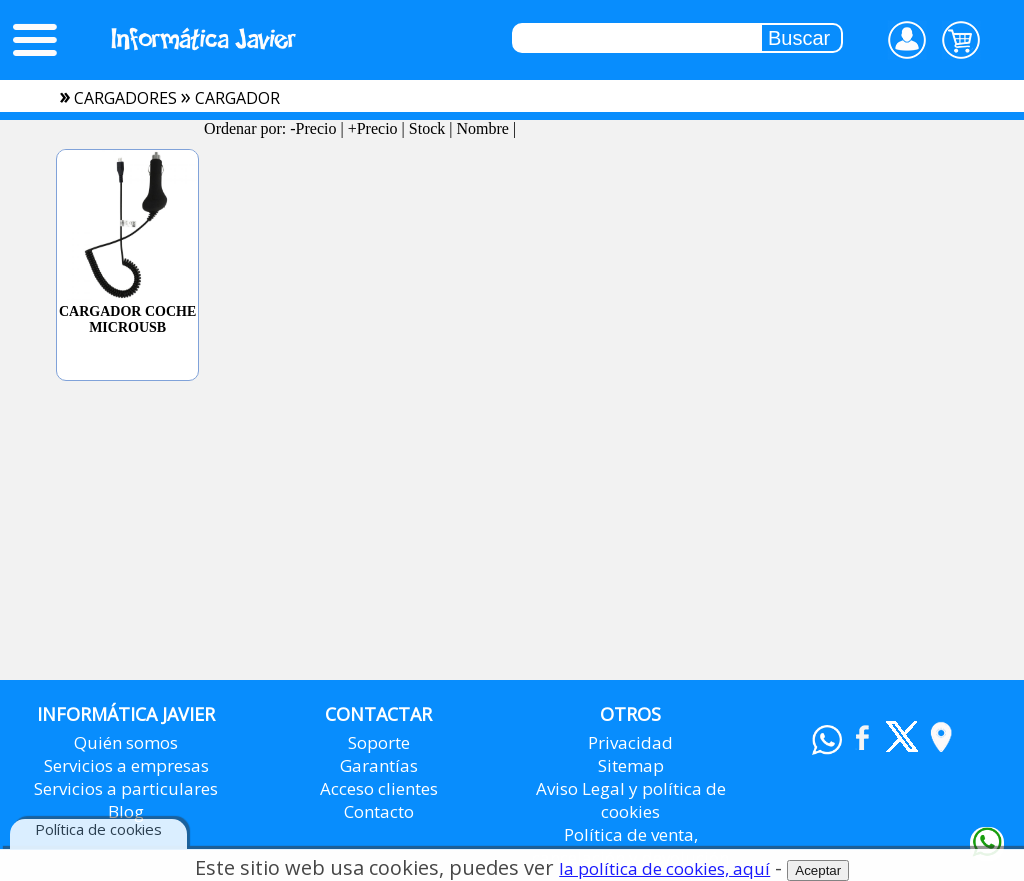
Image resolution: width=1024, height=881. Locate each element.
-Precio (313, 128)
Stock (427, 128)
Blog (126, 811)
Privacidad (630, 742)
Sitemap (631, 765)
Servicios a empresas (126, 765)
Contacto (379, 811)
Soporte (379, 742)
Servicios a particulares (126, 788)
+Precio (373, 128)
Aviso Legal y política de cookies (631, 800)
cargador (237, 98)
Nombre (482, 128)
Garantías (379, 765)
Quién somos (126, 742)
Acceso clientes (379, 788)
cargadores (125, 98)
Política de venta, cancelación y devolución (630, 846)
